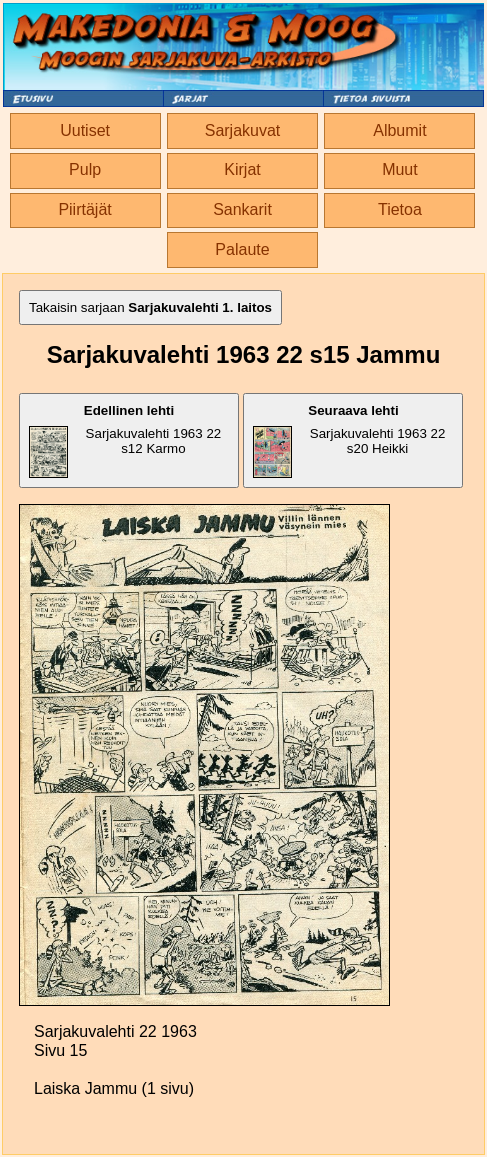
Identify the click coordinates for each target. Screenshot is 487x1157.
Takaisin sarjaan (150, 307)
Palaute (242, 249)
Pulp (85, 169)
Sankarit (242, 209)
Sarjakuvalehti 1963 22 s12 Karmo (125, 440)
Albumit (399, 130)
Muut (400, 169)
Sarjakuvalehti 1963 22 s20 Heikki (349, 440)
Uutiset (85, 130)
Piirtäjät (84, 209)
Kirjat (242, 169)
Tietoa (400, 209)
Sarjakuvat (243, 130)
